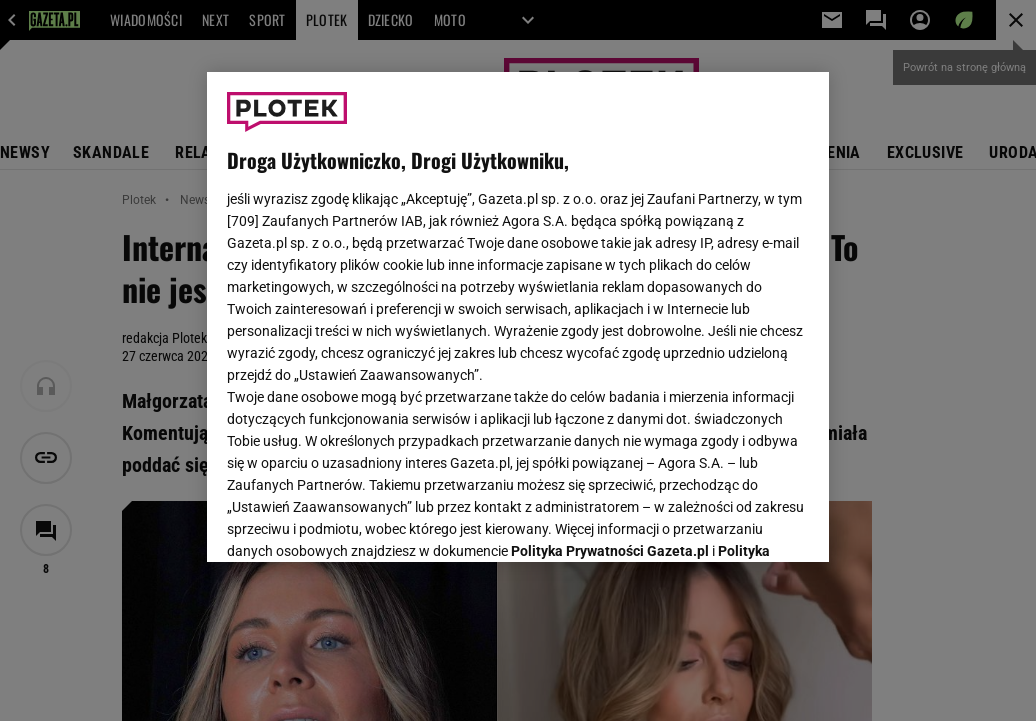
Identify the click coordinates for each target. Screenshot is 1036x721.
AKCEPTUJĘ (741, 523)
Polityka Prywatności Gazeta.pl (610, 297)
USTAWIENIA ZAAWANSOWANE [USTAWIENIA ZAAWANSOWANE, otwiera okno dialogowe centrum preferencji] (358, 522)
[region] (518, 317)
